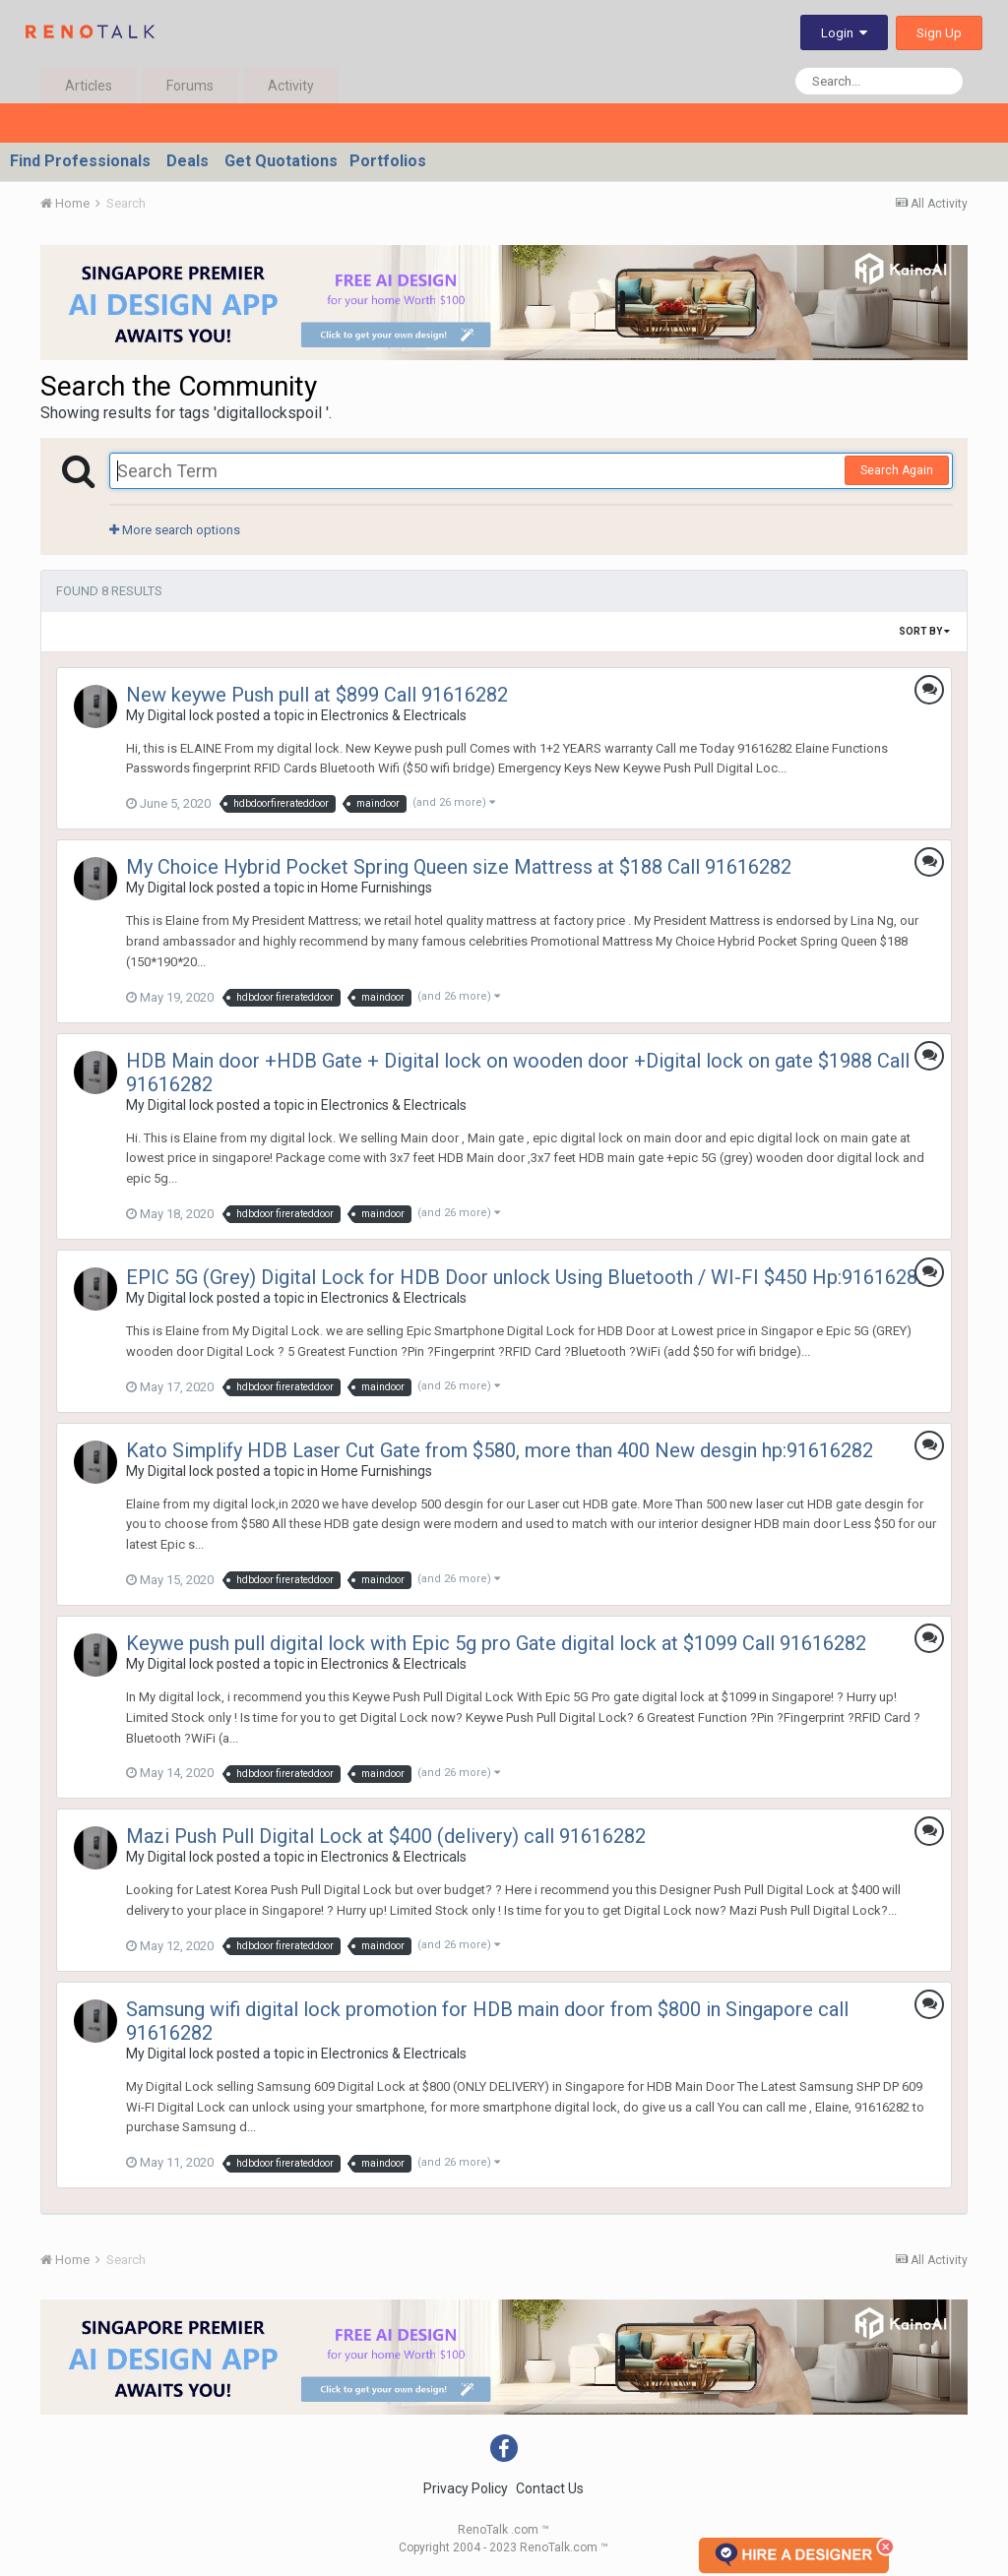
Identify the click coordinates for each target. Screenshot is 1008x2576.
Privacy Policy (465, 2488)
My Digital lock (170, 715)
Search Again (896, 470)
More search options (174, 529)
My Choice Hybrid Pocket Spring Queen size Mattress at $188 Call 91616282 (458, 867)
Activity (291, 85)
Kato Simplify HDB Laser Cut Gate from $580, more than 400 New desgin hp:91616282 (499, 1450)
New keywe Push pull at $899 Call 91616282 (317, 694)
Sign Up (939, 33)
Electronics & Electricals (394, 715)
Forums (190, 85)
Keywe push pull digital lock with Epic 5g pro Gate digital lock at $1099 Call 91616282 (496, 1643)
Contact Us (550, 2488)
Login (844, 33)
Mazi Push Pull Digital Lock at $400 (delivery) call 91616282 (386, 1836)
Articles (88, 85)
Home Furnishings (376, 887)
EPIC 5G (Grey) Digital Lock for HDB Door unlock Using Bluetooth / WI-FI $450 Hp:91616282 (527, 1277)
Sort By (924, 631)
